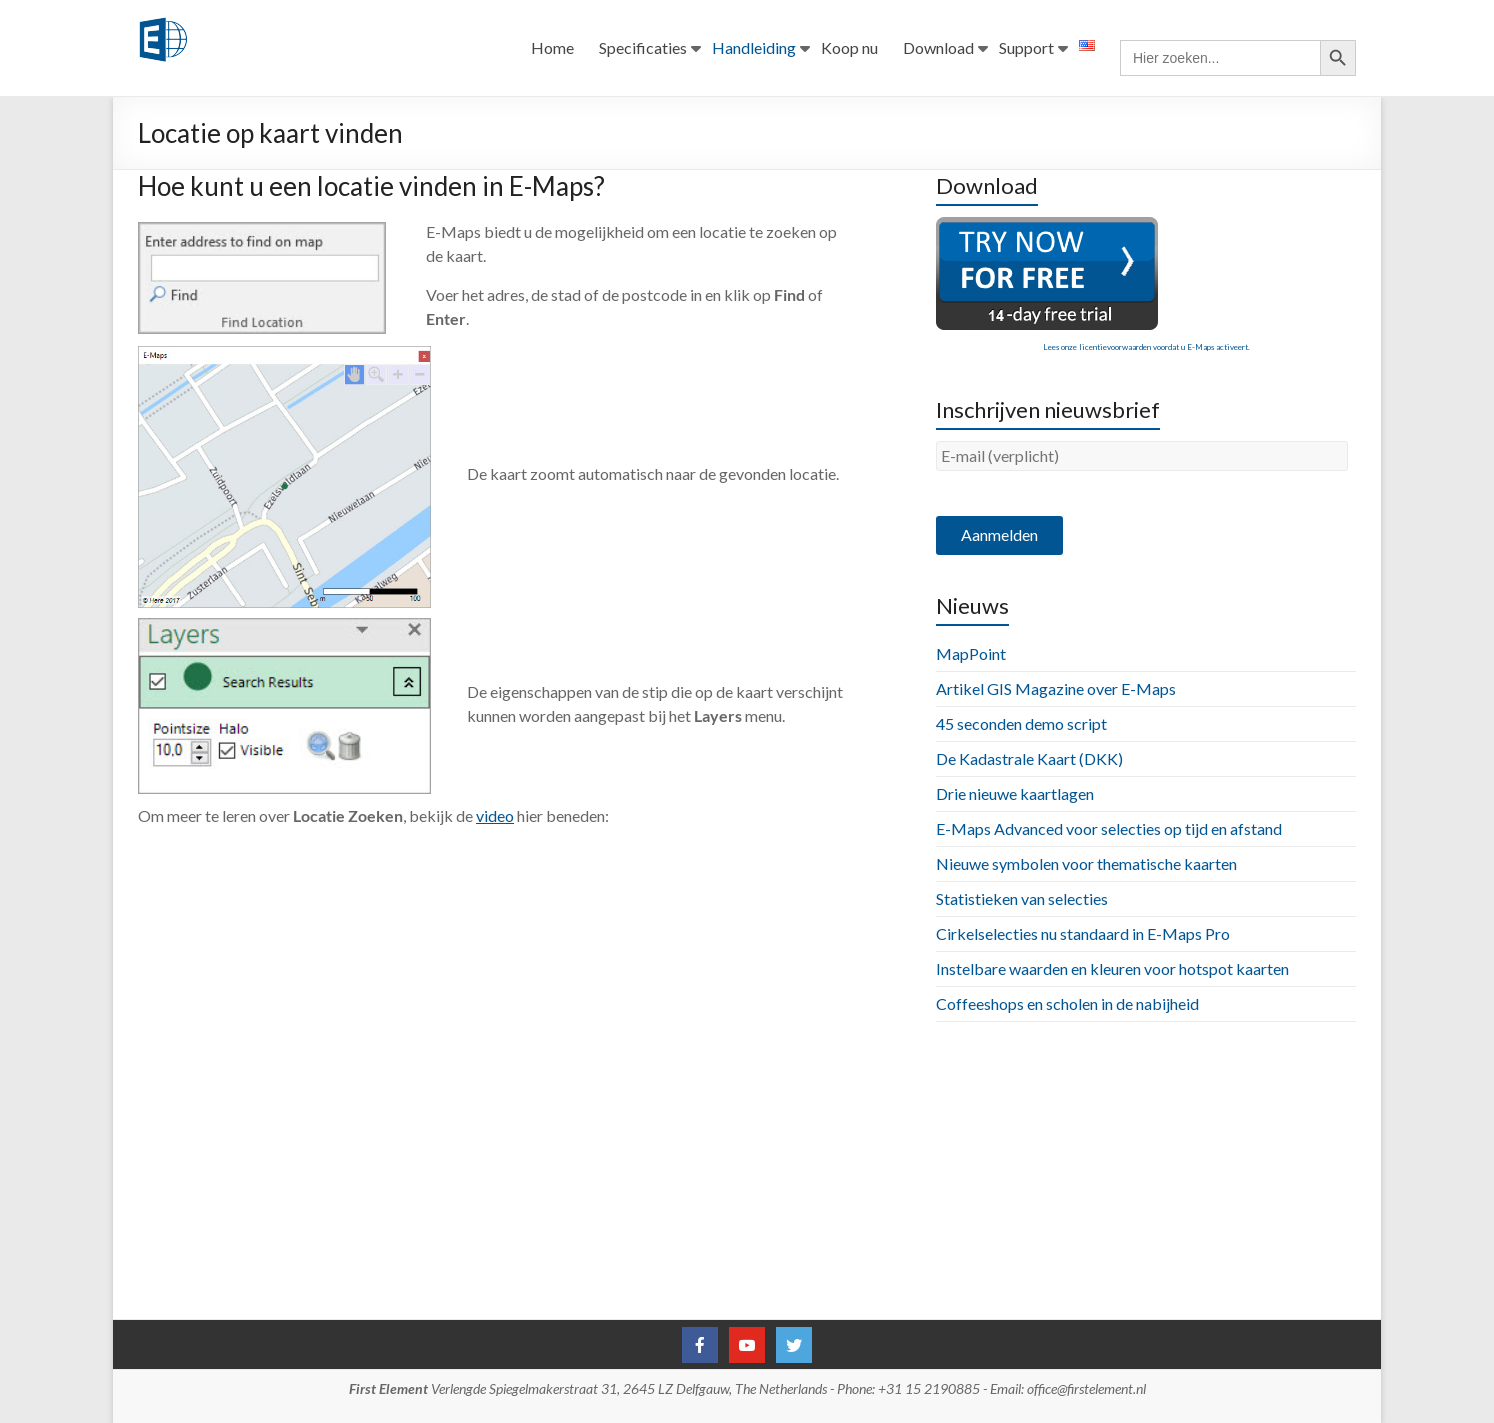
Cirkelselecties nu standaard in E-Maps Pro (1083, 933)
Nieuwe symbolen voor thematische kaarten (1086, 863)
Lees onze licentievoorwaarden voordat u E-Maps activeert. (1146, 347)
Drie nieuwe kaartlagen (1015, 793)
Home (552, 48)
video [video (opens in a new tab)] (495, 815)
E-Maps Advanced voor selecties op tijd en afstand (1109, 828)
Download (938, 48)
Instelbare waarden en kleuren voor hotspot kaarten (1112, 968)
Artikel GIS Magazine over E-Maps (1056, 688)
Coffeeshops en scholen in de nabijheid (1067, 1003)
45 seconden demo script (1021, 723)
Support (1026, 48)
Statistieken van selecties (1022, 898)
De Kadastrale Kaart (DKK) (1029, 758)
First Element (388, 1388)
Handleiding (754, 48)
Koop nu (849, 48)
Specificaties (643, 48)
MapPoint (971, 653)
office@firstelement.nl (1086, 1388)
